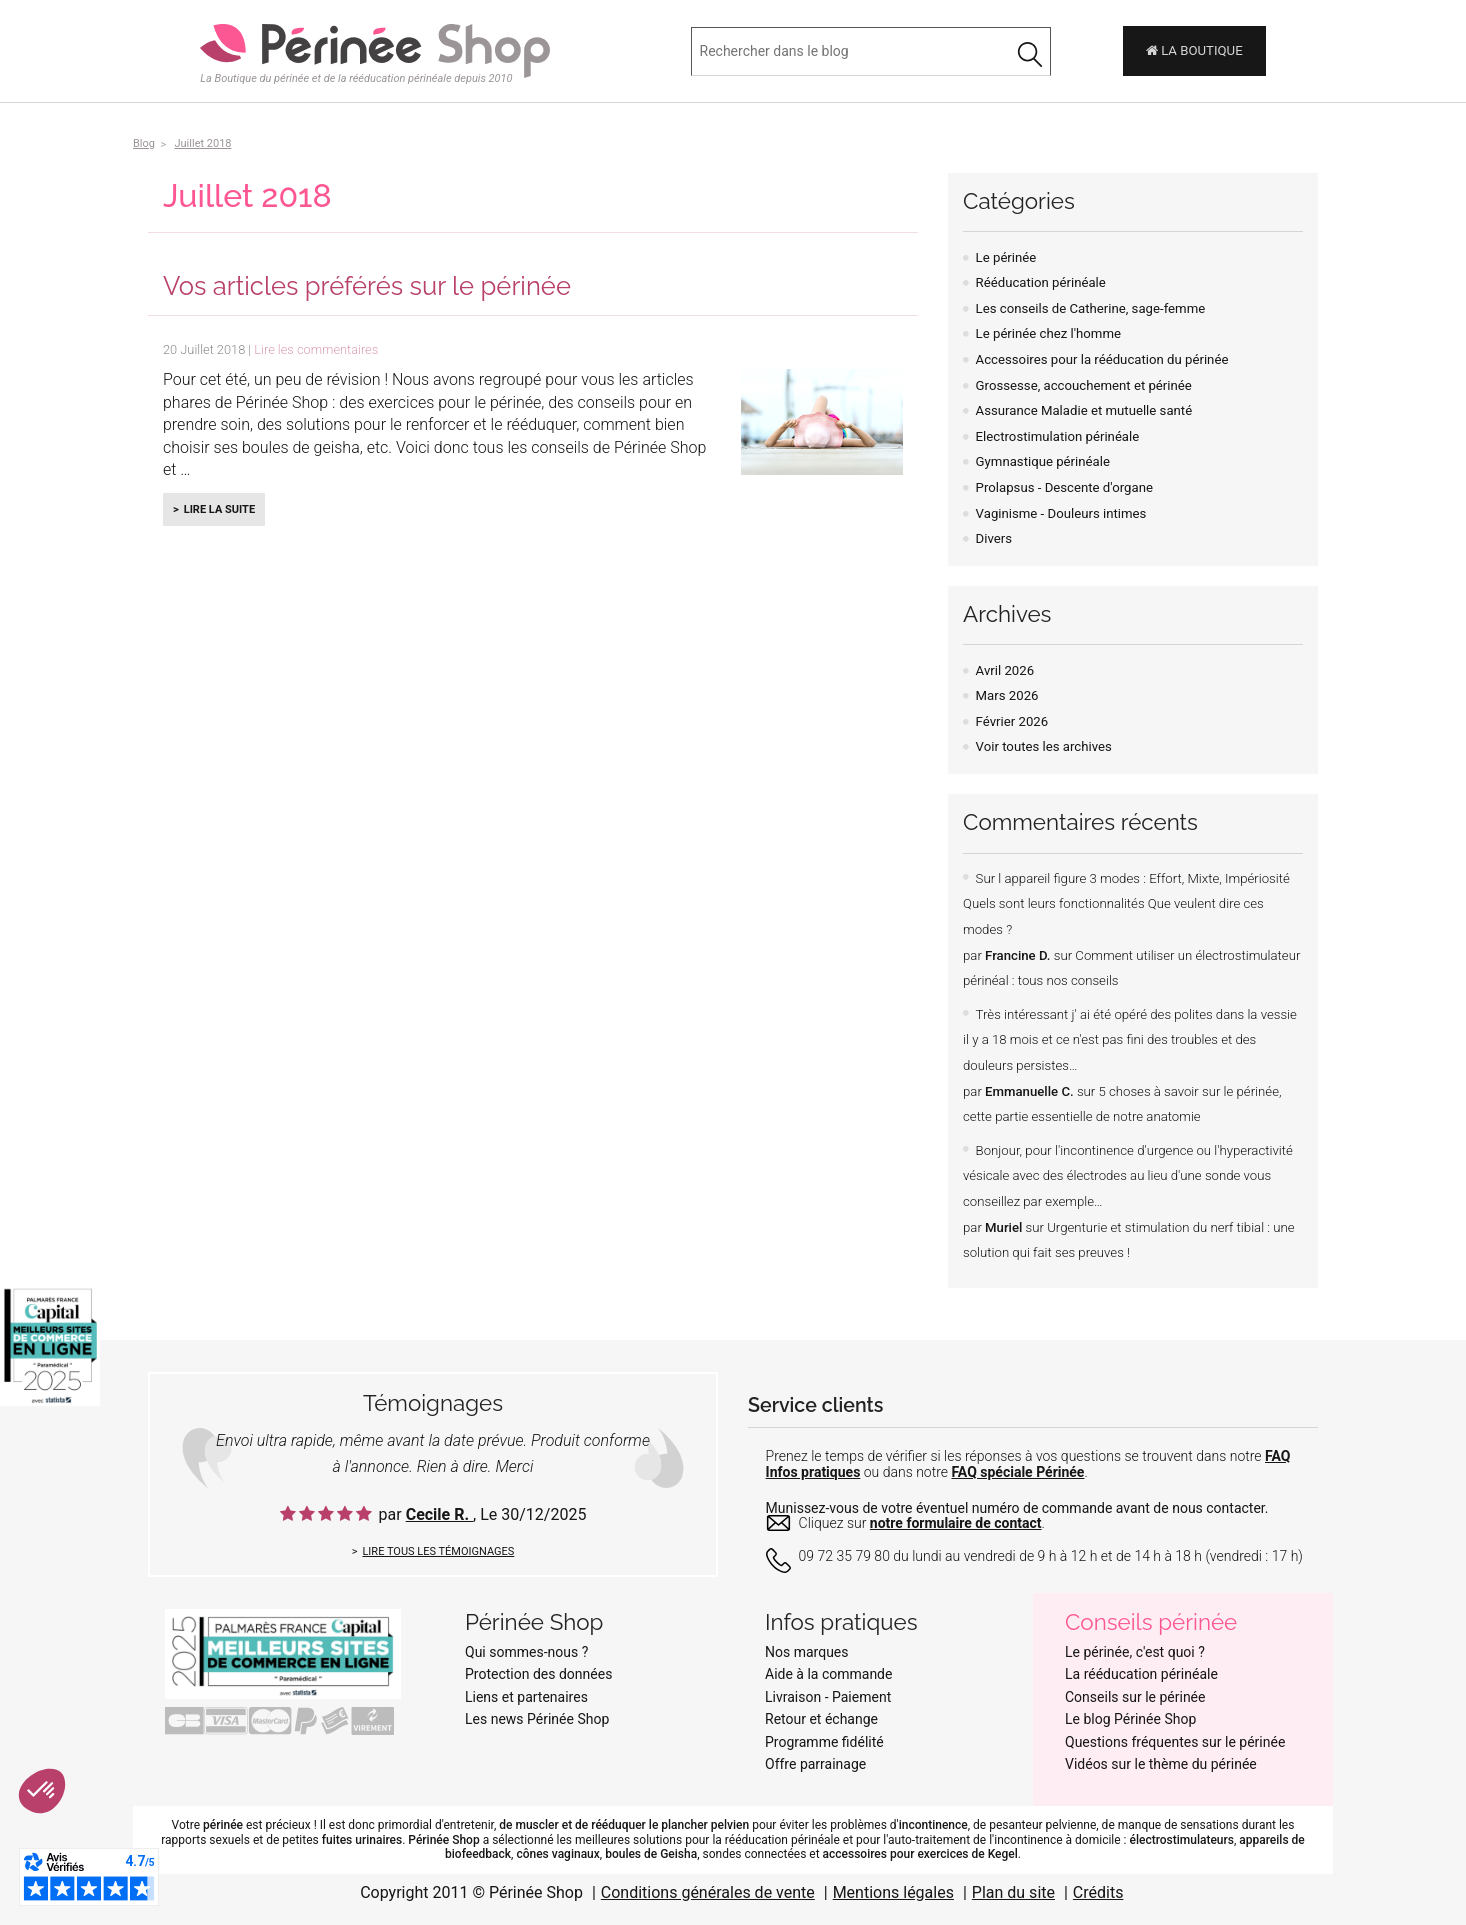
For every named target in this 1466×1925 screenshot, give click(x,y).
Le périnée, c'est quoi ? (1135, 1652)
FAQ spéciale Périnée (1017, 1472)
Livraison (793, 1697)
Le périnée (1006, 257)
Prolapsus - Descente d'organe (1064, 487)
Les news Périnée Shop (537, 1719)
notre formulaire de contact (956, 1523)
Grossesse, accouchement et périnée (1084, 385)
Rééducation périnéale (1041, 282)
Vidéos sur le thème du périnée (1161, 1764)
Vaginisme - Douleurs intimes (1061, 513)
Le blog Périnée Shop (1130, 1719)
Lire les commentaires (316, 349)
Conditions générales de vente (708, 1892)
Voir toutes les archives (1044, 746)
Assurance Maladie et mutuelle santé (1084, 410)
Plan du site (1013, 1892)
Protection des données (538, 1674)
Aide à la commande (828, 1674)
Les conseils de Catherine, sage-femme (1091, 308)
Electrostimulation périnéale (1058, 436)
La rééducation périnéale (1141, 1674)
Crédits (1098, 1892)
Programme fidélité (824, 1742)
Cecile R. (439, 1514)
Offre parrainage (815, 1764)
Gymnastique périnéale (1043, 461)
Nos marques (807, 1652)
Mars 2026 (1007, 695)
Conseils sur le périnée (1135, 1697)
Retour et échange (821, 1719)
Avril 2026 (1005, 670)
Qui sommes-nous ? (526, 1652)
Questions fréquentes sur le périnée (1175, 1742)
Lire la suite (219, 509)
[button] (42, 1791)
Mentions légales (893, 1892)
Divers (994, 538)
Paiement (861, 1697)
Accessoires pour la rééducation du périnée (1102, 359)
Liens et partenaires (526, 1697)
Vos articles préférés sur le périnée (367, 286)
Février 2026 (1012, 721)
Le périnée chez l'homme (1048, 333)
